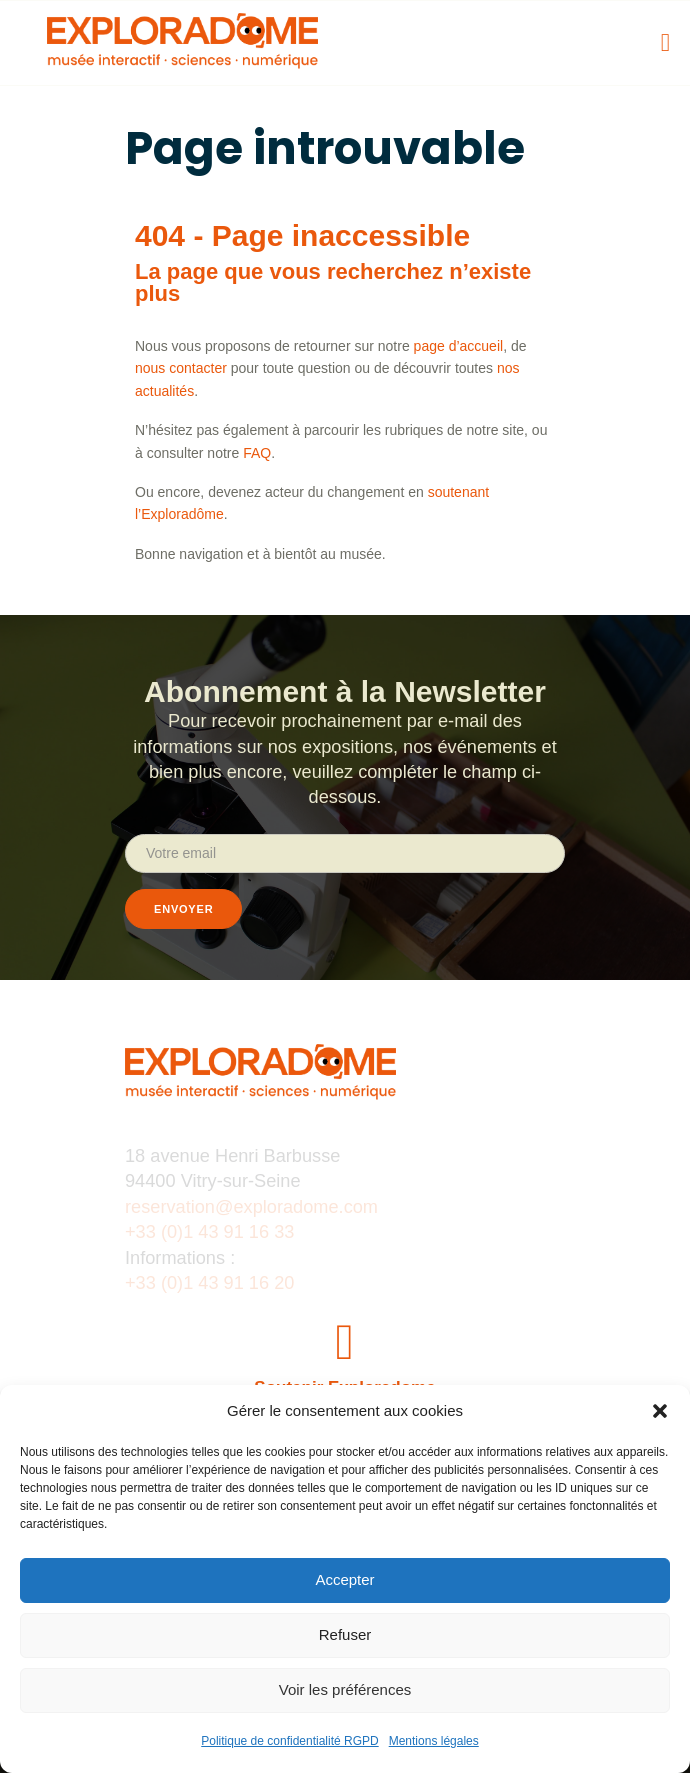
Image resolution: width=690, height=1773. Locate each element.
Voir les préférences (345, 1689)
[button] (660, 1411)
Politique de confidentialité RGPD (289, 1741)
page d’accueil (459, 346)
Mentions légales (434, 1741)
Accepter (344, 1579)
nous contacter (181, 368)
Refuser (345, 1634)
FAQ (257, 453)
